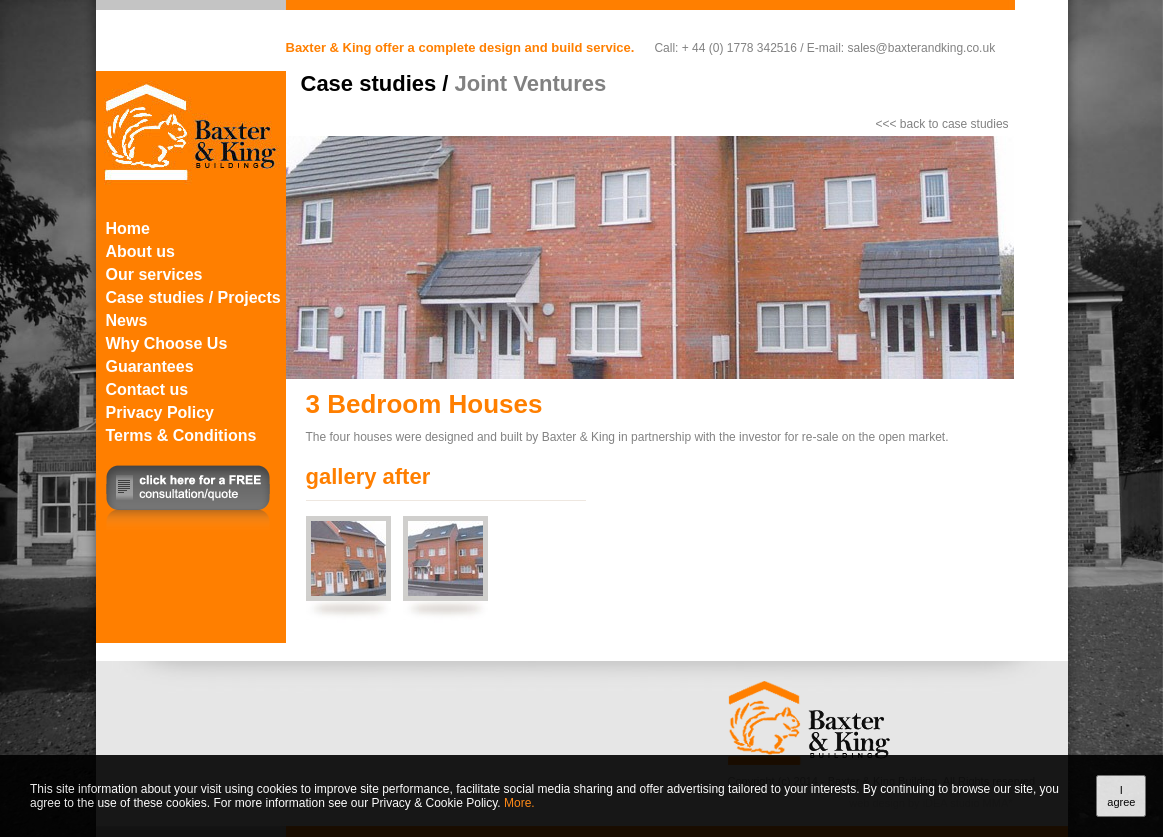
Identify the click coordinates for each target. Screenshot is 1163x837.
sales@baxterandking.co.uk (922, 48)
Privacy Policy (160, 412)
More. (519, 803)
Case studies (369, 83)
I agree (1121, 796)
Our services (154, 274)
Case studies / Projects (193, 297)
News (127, 320)
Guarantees (150, 366)
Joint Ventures (531, 83)
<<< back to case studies (942, 124)
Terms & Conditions (181, 435)
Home (128, 228)
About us (140, 251)
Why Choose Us (167, 343)
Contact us (147, 389)
